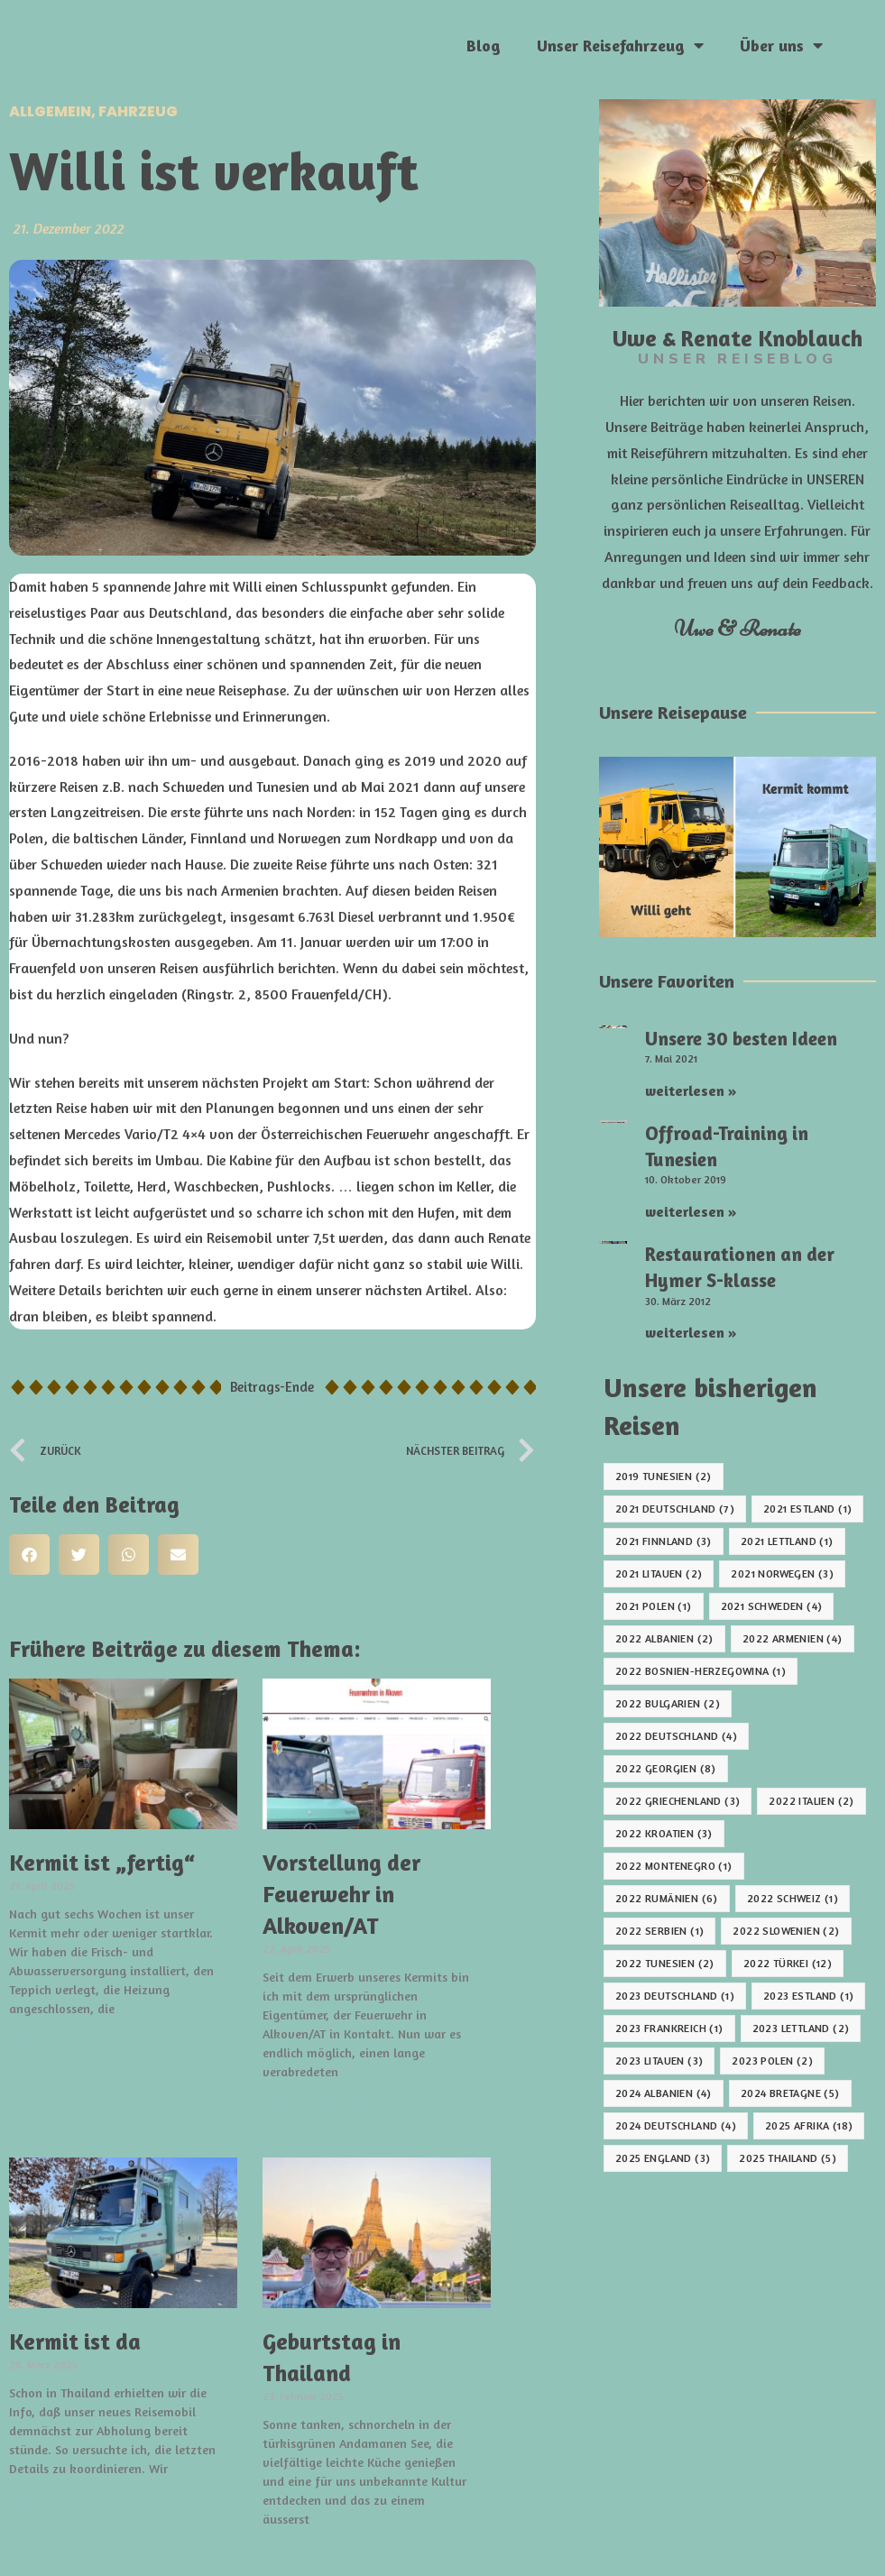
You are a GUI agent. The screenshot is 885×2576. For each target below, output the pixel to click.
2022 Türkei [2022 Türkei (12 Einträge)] (787, 1963)
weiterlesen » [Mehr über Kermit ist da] (59, 2501)
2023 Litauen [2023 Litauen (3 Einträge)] (659, 2060)
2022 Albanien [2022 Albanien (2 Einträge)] (664, 1638)
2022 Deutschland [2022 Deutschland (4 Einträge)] (676, 1736)
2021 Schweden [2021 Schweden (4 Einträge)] (772, 1606)
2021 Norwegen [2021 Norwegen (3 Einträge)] (782, 1573)
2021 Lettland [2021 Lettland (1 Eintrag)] (787, 1541)
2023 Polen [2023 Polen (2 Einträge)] (772, 2060)
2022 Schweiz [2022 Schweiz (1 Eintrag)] (792, 1898)
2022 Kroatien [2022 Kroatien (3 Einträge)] (664, 1833)
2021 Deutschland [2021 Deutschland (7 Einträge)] (674, 1508)
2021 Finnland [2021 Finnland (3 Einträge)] (663, 1541)
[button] (29, 1554)
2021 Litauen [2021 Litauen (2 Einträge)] (658, 1573)
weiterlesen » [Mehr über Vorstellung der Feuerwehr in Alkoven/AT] (313, 2104)
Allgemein (50, 111)
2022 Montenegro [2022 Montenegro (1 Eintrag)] (674, 1865)
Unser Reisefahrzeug (620, 45)
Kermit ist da (75, 2341)
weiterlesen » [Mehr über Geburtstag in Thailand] (313, 2552)
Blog (483, 45)
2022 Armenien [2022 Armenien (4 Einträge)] (792, 1638)
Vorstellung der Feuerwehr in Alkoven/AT (341, 1894)
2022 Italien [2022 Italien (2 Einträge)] (811, 1801)
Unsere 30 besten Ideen (741, 1038)
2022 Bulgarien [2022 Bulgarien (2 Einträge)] (667, 1703)
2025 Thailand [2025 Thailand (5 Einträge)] (787, 2158)
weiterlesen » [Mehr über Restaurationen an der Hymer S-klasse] (691, 1332)
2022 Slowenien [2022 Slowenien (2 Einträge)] (786, 1930)
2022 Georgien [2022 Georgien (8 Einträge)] (665, 1768)
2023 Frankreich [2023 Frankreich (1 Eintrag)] (669, 2028)
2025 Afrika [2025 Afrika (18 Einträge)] (809, 2125)
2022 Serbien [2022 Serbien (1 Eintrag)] (659, 1930)
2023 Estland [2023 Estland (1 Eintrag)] (808, 1995)
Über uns (781, 45)
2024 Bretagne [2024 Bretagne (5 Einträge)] (790, 2093)
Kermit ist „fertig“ (102, 1862)
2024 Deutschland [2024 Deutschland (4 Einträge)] (675, 2125)
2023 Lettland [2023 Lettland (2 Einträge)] (801, 2028)
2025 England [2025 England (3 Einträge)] (662, 2158)
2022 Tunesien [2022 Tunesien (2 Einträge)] (664, 1963)
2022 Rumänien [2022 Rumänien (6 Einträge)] (666, 1898)
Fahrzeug (138, 111)
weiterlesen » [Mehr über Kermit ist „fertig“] (59, 2041)
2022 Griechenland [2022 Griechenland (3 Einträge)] (677, 1801)
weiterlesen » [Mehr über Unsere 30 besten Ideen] (691, 1090)
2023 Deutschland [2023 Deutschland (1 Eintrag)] (674, 1995)
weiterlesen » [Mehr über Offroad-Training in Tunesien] (691, 1211)
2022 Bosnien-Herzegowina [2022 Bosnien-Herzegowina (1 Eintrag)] (700, 1671)
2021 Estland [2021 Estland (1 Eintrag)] (807, 1508)
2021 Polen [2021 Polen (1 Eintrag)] (653, 1606)
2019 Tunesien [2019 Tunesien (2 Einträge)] (663, 1476)
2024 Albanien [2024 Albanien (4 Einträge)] (663, 2093)
